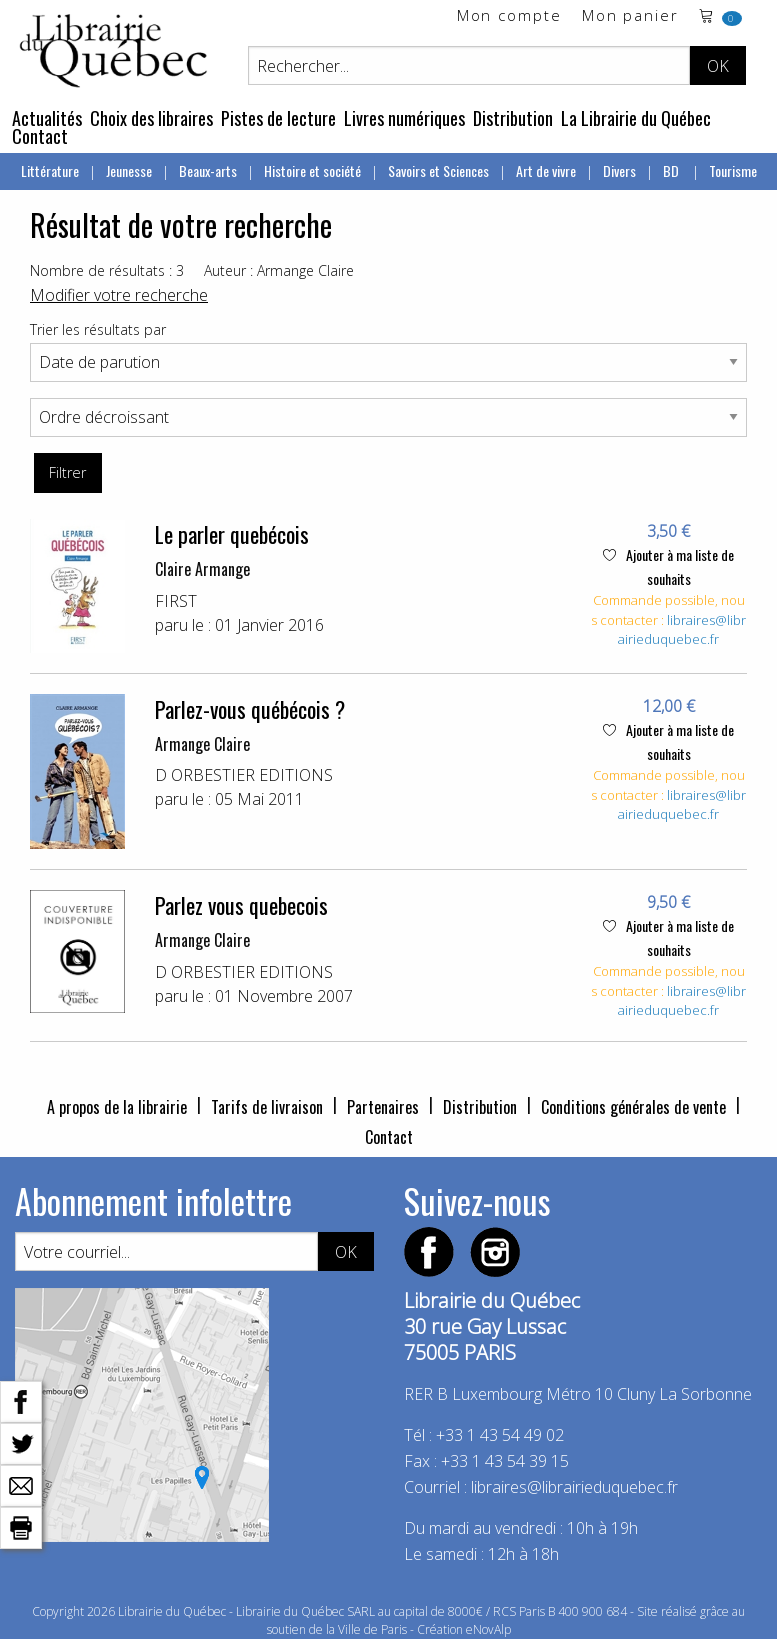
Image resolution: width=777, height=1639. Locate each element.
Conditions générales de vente (633, 1107)
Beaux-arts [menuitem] (208, 170)
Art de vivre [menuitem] (546, 170)
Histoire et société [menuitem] (312, 170)
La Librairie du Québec (636, 118)
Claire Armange (202, 569)
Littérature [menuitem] (50, 170)
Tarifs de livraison (267, 1107)
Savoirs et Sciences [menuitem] (438, 170)
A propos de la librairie (117, 1107)
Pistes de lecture (278, 118)
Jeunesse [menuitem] (129, 170)
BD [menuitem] (672, 170)
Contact (40, 136)
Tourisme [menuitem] (733, 170)
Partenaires (383, 1107)
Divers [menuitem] (619, 170)
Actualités (47, 118)
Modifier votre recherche (119, 295)
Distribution (513, 118)
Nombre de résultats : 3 (107, 270)
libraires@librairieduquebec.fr (682, 630)
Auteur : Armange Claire (279, 270)
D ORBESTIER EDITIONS (244, 775)
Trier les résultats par (98, 329)
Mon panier (630, 16)
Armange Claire (202, 744)
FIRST (176, 601)
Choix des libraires (151, 118)
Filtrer (67, 472)
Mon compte (509, 16)
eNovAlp (488, 1629)
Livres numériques (404, 118)
